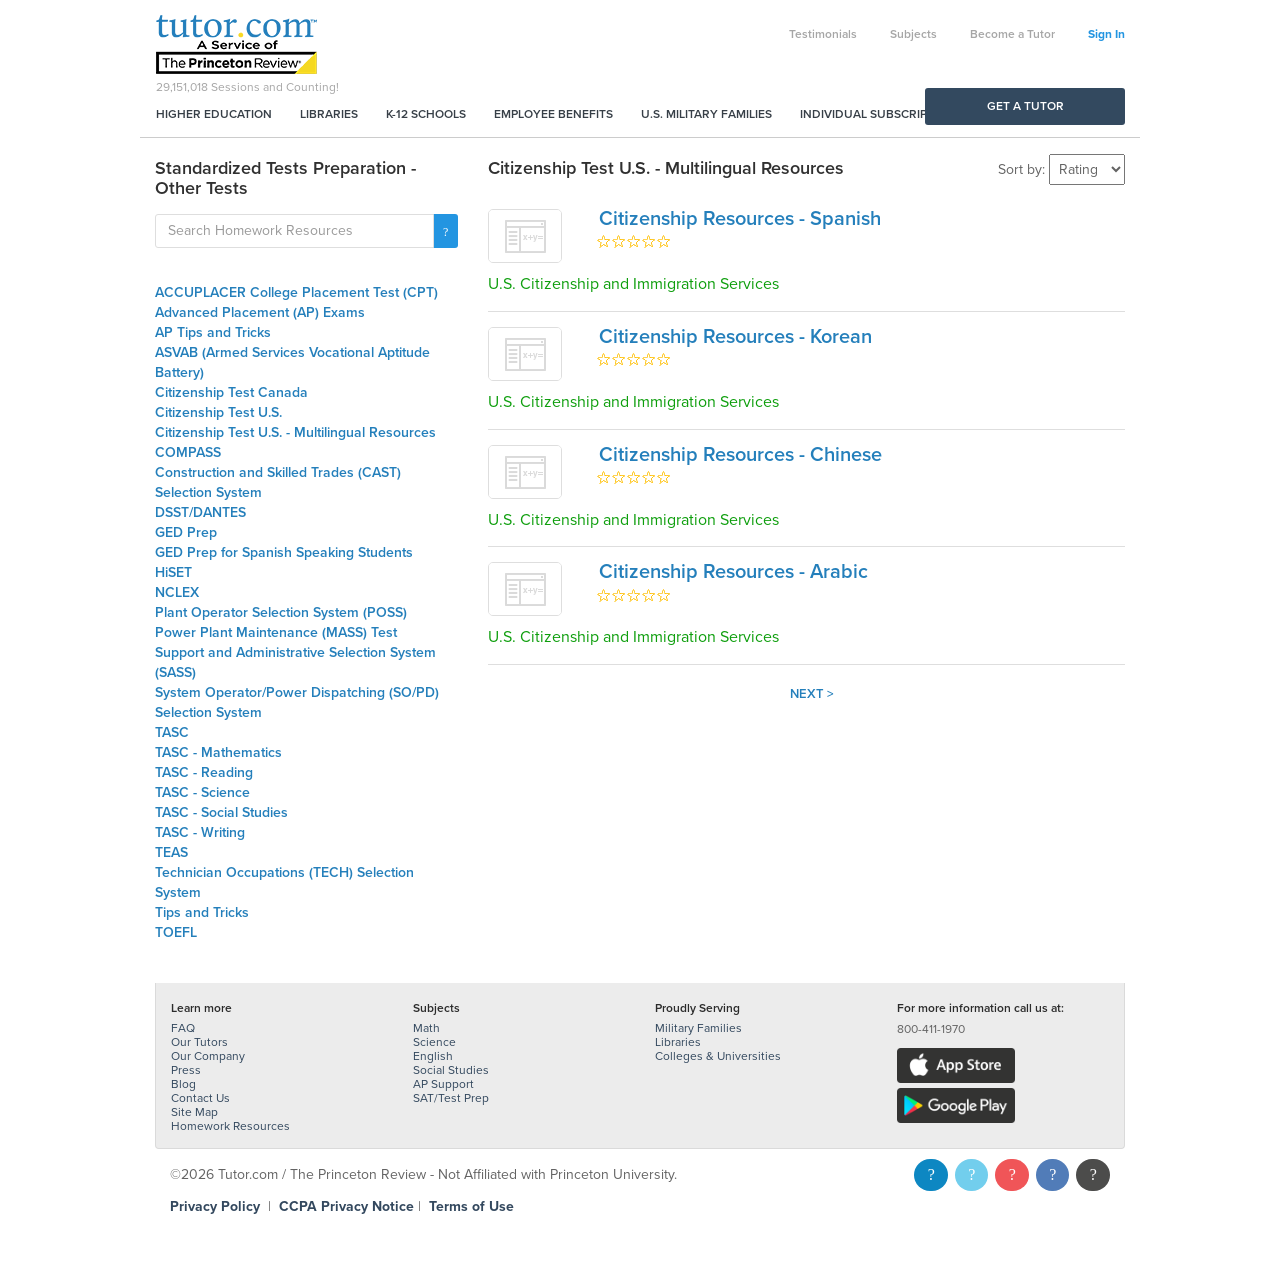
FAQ (183, 1028)
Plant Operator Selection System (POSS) (281, 612)
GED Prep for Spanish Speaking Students (284, 552)
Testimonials (823, 34)
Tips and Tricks (202, 912)
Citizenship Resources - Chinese (740, 455)
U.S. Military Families (706, 114)
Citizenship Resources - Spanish (740, 219)
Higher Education (214, 114)
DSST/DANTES (200, 512)
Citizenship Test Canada (231, 392)
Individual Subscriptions (881, 114)
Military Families (698, 1028)
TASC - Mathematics (218, 752)
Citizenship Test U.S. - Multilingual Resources (295, 432)
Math (426, 1028)
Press (186, 1070)
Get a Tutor (1025, 106)
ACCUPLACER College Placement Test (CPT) (296, 292)
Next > (812, 694)
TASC (172, 732)
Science (434, 1042)
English (433, 1056)
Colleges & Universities (718, 1056)
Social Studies (451, 1070)
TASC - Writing (200, 832)
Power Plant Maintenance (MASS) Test (276, 632)
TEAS (171, 852)
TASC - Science (202, 792)
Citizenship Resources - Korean (735, 337)
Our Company (208, 1056)
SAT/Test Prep (451, 1098)
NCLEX (177, 592)
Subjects (913, 34)
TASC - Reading (204, 772)
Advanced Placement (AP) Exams (260, 312)
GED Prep (186, 532)
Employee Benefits (553, 114)
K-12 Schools (426, 114)
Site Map (194, 1112)
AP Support (443, 1084)
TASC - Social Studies (221, 812)
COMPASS (188, 452)
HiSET (173, 572)
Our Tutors (199, 1042)
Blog (183, 1084)
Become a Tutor (1012, 34)
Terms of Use (471, 1206)
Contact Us (200, 1098)
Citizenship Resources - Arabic (733, 572)
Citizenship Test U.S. (218, 412)
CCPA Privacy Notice (346, 1206)
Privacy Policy (215, 1206)
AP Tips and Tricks (213, 332)
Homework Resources (230, 1126)
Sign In (1106, 34)
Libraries (329, 114)
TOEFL (176, 932)
